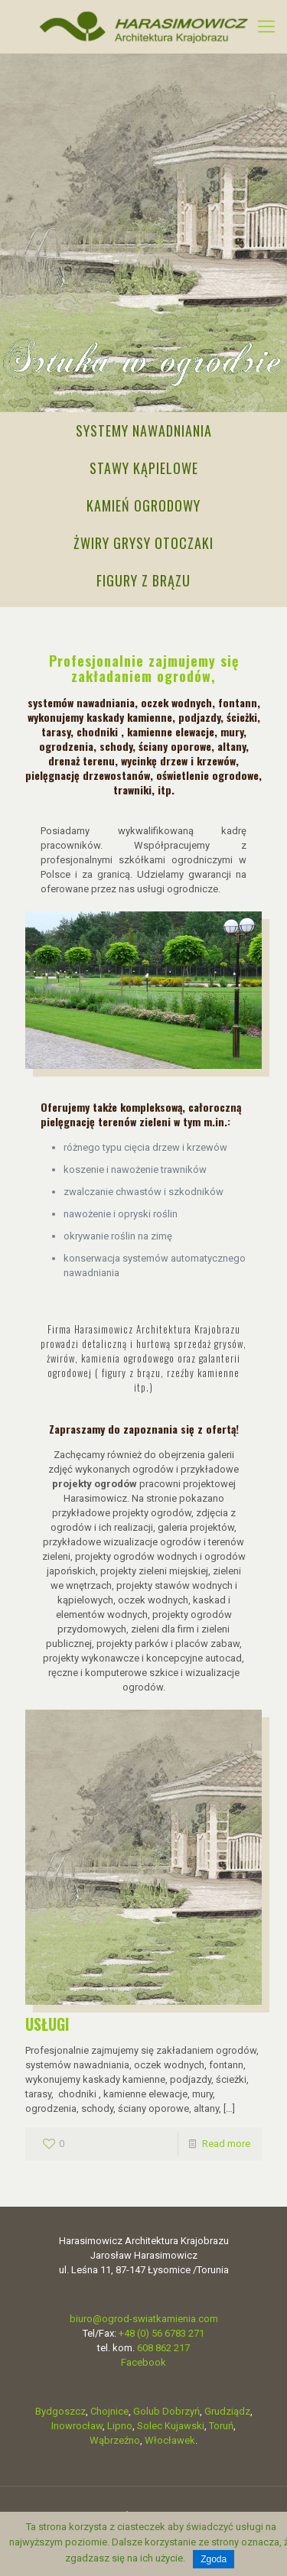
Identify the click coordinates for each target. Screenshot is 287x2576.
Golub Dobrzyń (166, 2411)
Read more (226, 2143)
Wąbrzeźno (115, 2440)
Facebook (143, 2362)
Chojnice (109, 2411)
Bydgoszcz (60, 2411)
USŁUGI (47, 2023)
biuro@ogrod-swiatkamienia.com (144, 2318)
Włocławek (170, 2440)
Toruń (221, 2425)
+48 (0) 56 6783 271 (161, 2333)
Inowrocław (77, 2425)
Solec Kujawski (170, 2425)
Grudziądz (227, 2411)
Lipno (119, 2425)
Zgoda (214, 2559)
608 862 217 (163, 2347)
